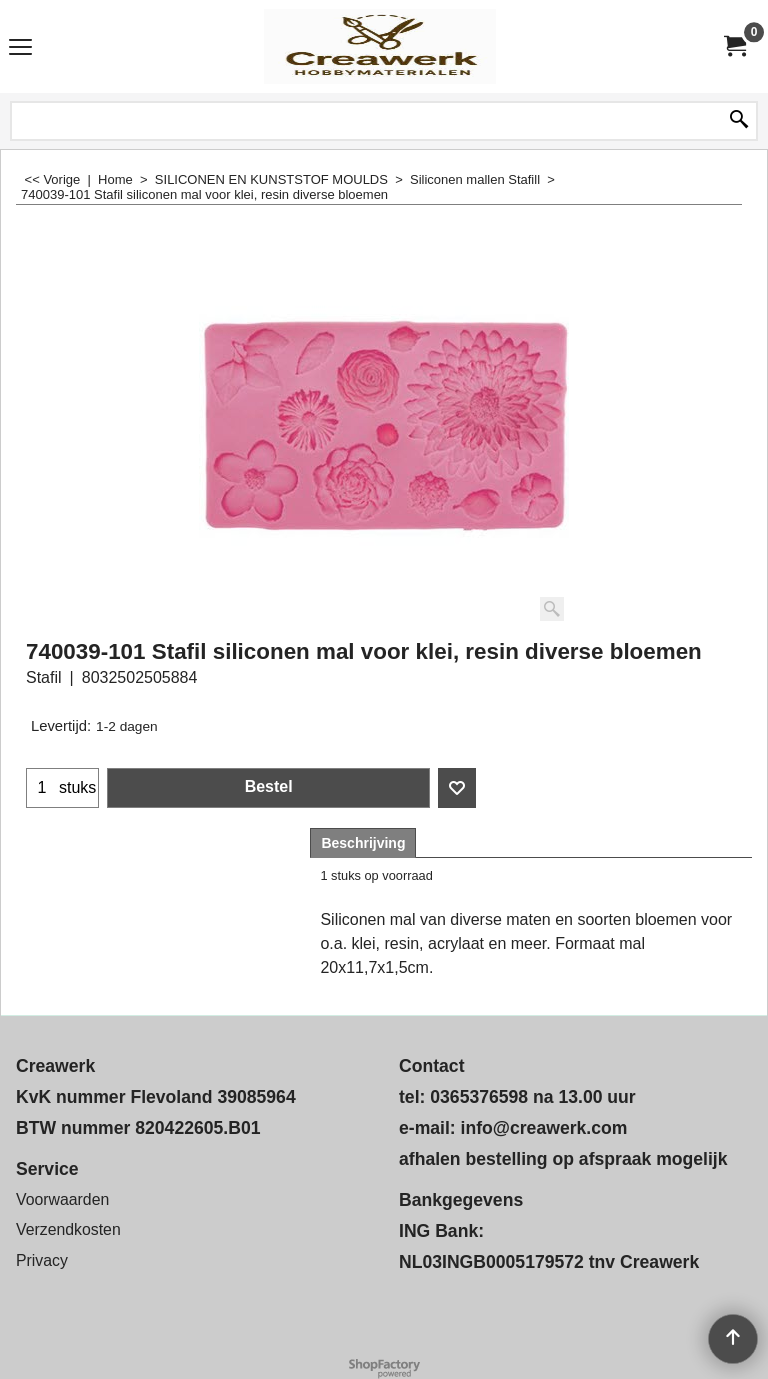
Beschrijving (363, 843)
